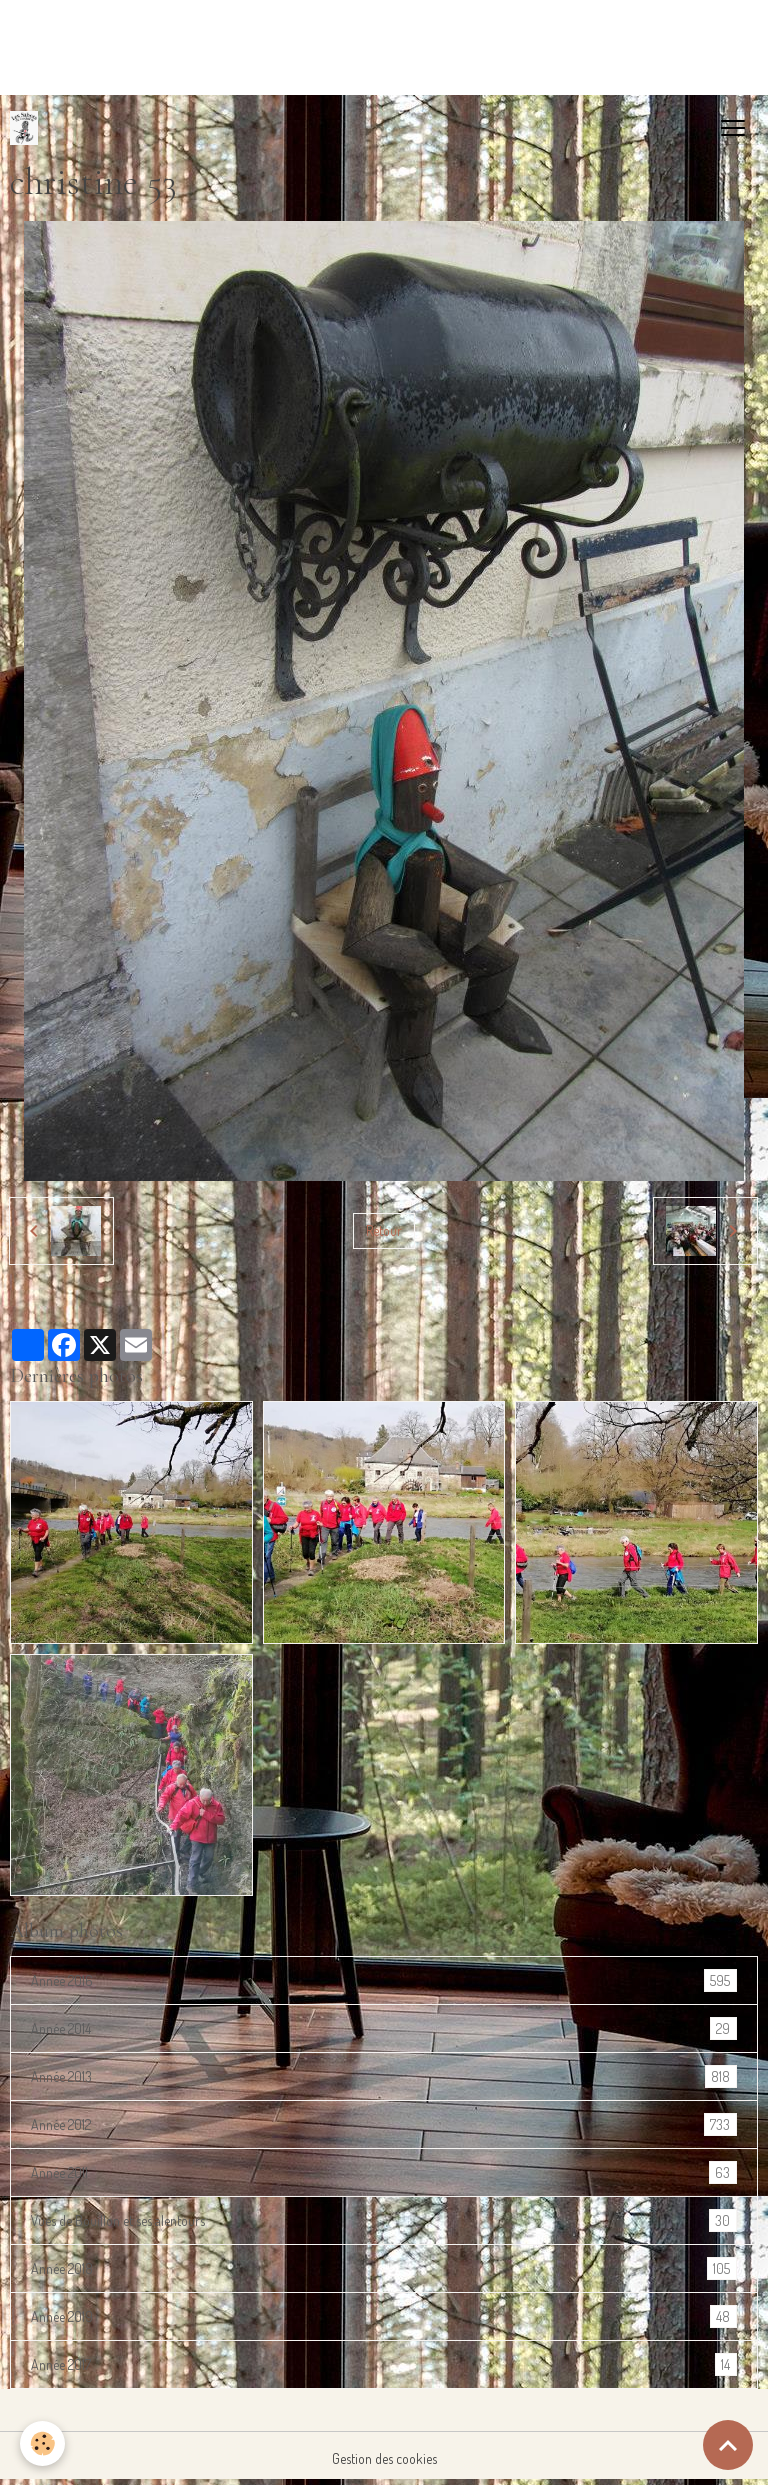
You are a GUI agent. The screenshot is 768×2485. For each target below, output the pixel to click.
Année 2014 (384, 2028)
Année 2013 (384, 2076)
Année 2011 (384, 2172)
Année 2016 (384, 1980)
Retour (384, 1230)
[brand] (28, 128)
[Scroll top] (728, 2445)
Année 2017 (384, 2364)
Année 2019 (384, 2316)
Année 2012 (384, 2124)
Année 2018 (384, 2268)
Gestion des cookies (384, 2458)
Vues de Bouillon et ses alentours (384, 2220)
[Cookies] (42, 2443)
